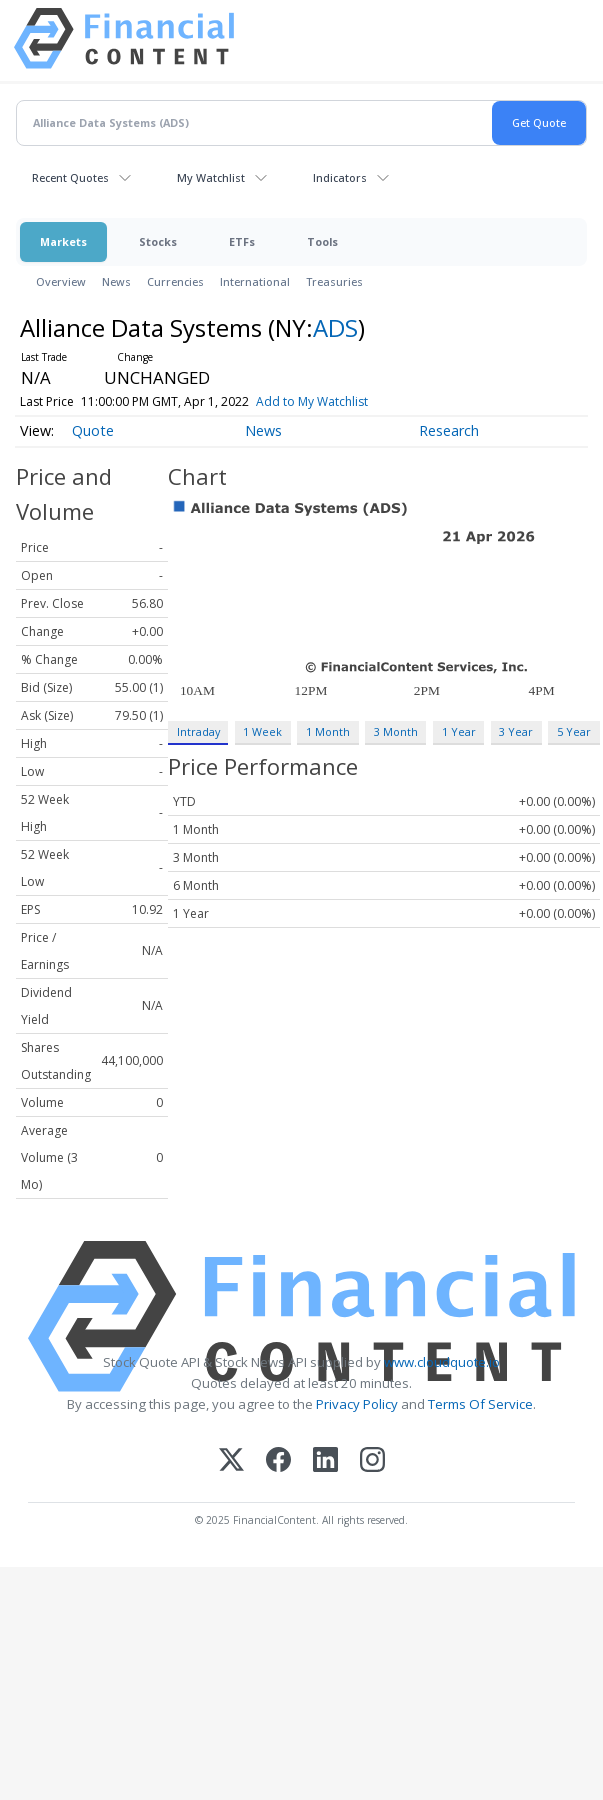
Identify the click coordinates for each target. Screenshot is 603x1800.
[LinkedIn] (325, 1461)
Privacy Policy (357, 1404)
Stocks (158, 241)
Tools (322, 241)
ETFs (242, 241)
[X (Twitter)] (231, 1461)
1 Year (459, 731)
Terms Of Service (480, 1404)
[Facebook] (278, 1461)
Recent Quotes (70, 177)
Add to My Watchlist (341, 401)
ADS (335, 327)
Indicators (340, 177)
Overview (61, 281)
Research (449, 430)
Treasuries (334, 281)
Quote (93, 430)
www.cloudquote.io (442, 1362)
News (116, 281)
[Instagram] (372, 1461)
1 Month (328, 731)
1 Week (262, 731)
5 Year (574, 731)
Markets (63, 241)
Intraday (198, 731)
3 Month (396, 731)
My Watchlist (211, 177)
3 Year (516, 731)
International (255, 281)
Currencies (175, 281)
